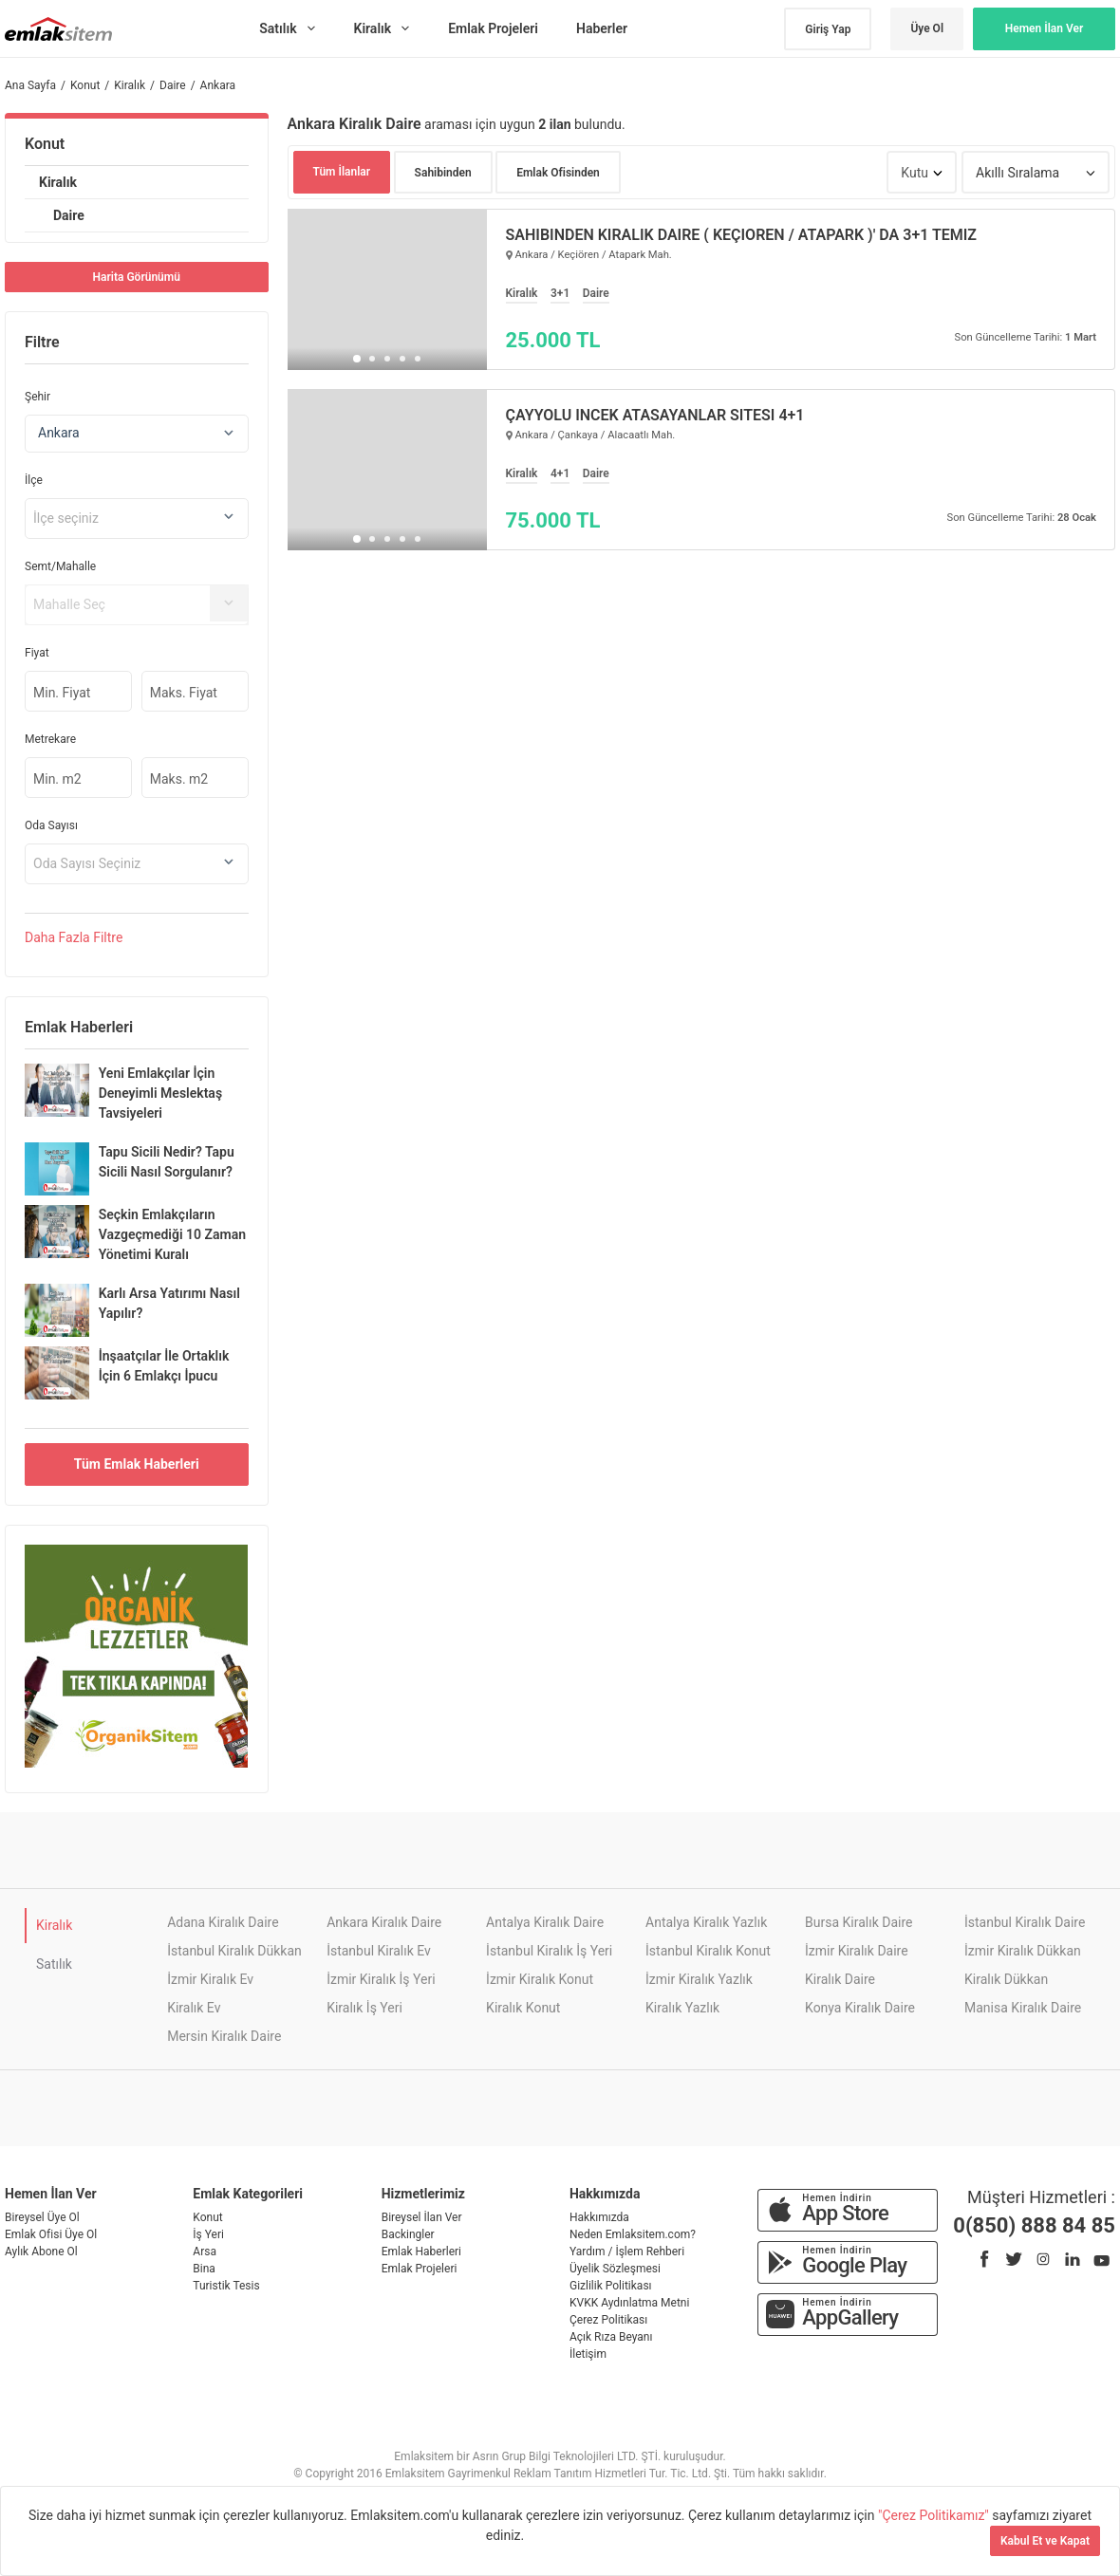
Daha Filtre (73, 937)
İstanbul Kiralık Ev (379, 1950)
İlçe (34, 480)
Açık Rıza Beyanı (610, 2337)
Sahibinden (443, 172)
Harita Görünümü (136, 277)
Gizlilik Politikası (610, 2285)
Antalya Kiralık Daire (545, 1922)
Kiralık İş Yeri (364, 2007)
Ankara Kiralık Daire (384, 1922)
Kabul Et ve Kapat (1045, 2541)
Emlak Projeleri (419, 2268)
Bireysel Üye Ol (42, 2217)
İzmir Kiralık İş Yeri (381, 1979)
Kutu (914, 172)
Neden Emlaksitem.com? (632, 2234)
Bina (204, 2268)
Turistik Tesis (226, 2285)
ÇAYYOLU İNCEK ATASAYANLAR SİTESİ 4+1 (655, 415)
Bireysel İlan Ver (422, 2217)
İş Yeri (208, 2234)
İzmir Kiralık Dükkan (1022, 1950)
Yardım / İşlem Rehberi (626, 2251)
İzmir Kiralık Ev (210, 1979)
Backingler (408, 2234)
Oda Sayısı (51, 825)
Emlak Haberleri (421, 2251)
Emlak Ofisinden (558, 172)
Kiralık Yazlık (682, 2007)
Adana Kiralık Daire (222, 1922)
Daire (68, 215)
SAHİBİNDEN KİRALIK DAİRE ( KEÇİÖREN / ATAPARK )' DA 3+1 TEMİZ (742, 235)
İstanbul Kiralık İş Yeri (549, 1950)
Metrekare (50, 739)
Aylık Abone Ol (41, 2251)
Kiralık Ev (193, 2007)
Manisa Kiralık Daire (1022, 2007)
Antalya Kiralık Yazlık (706, 1922)
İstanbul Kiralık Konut (708, 1950)
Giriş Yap (827, 29)
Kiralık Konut (523, 2007)
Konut (45, 144)
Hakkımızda (599, 2217)
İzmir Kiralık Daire (856, 1950)
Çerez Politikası (608, 2319)
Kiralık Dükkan (1006, 1979)
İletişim (588, 2354)
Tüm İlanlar (342, 171)
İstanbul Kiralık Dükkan (234, 1950)
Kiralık (58, 182)
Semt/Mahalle (60, 566)
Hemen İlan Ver (1044, 28)
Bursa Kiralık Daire (858, 1922)
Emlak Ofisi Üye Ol (51, 2234)
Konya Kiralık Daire (860, 2007)
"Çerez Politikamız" (935, 2515)
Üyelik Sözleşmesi (615, 2268)
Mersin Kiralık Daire (224, 2036)
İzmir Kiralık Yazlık (699, 1979)
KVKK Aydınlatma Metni (629, 2302)
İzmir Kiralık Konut (539, 1979)
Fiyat (37, 652)
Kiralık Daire (840, 1979)
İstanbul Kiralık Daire (1024, 1922)
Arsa (204, 2251)
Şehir (37, 396)
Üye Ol (926, 28)
